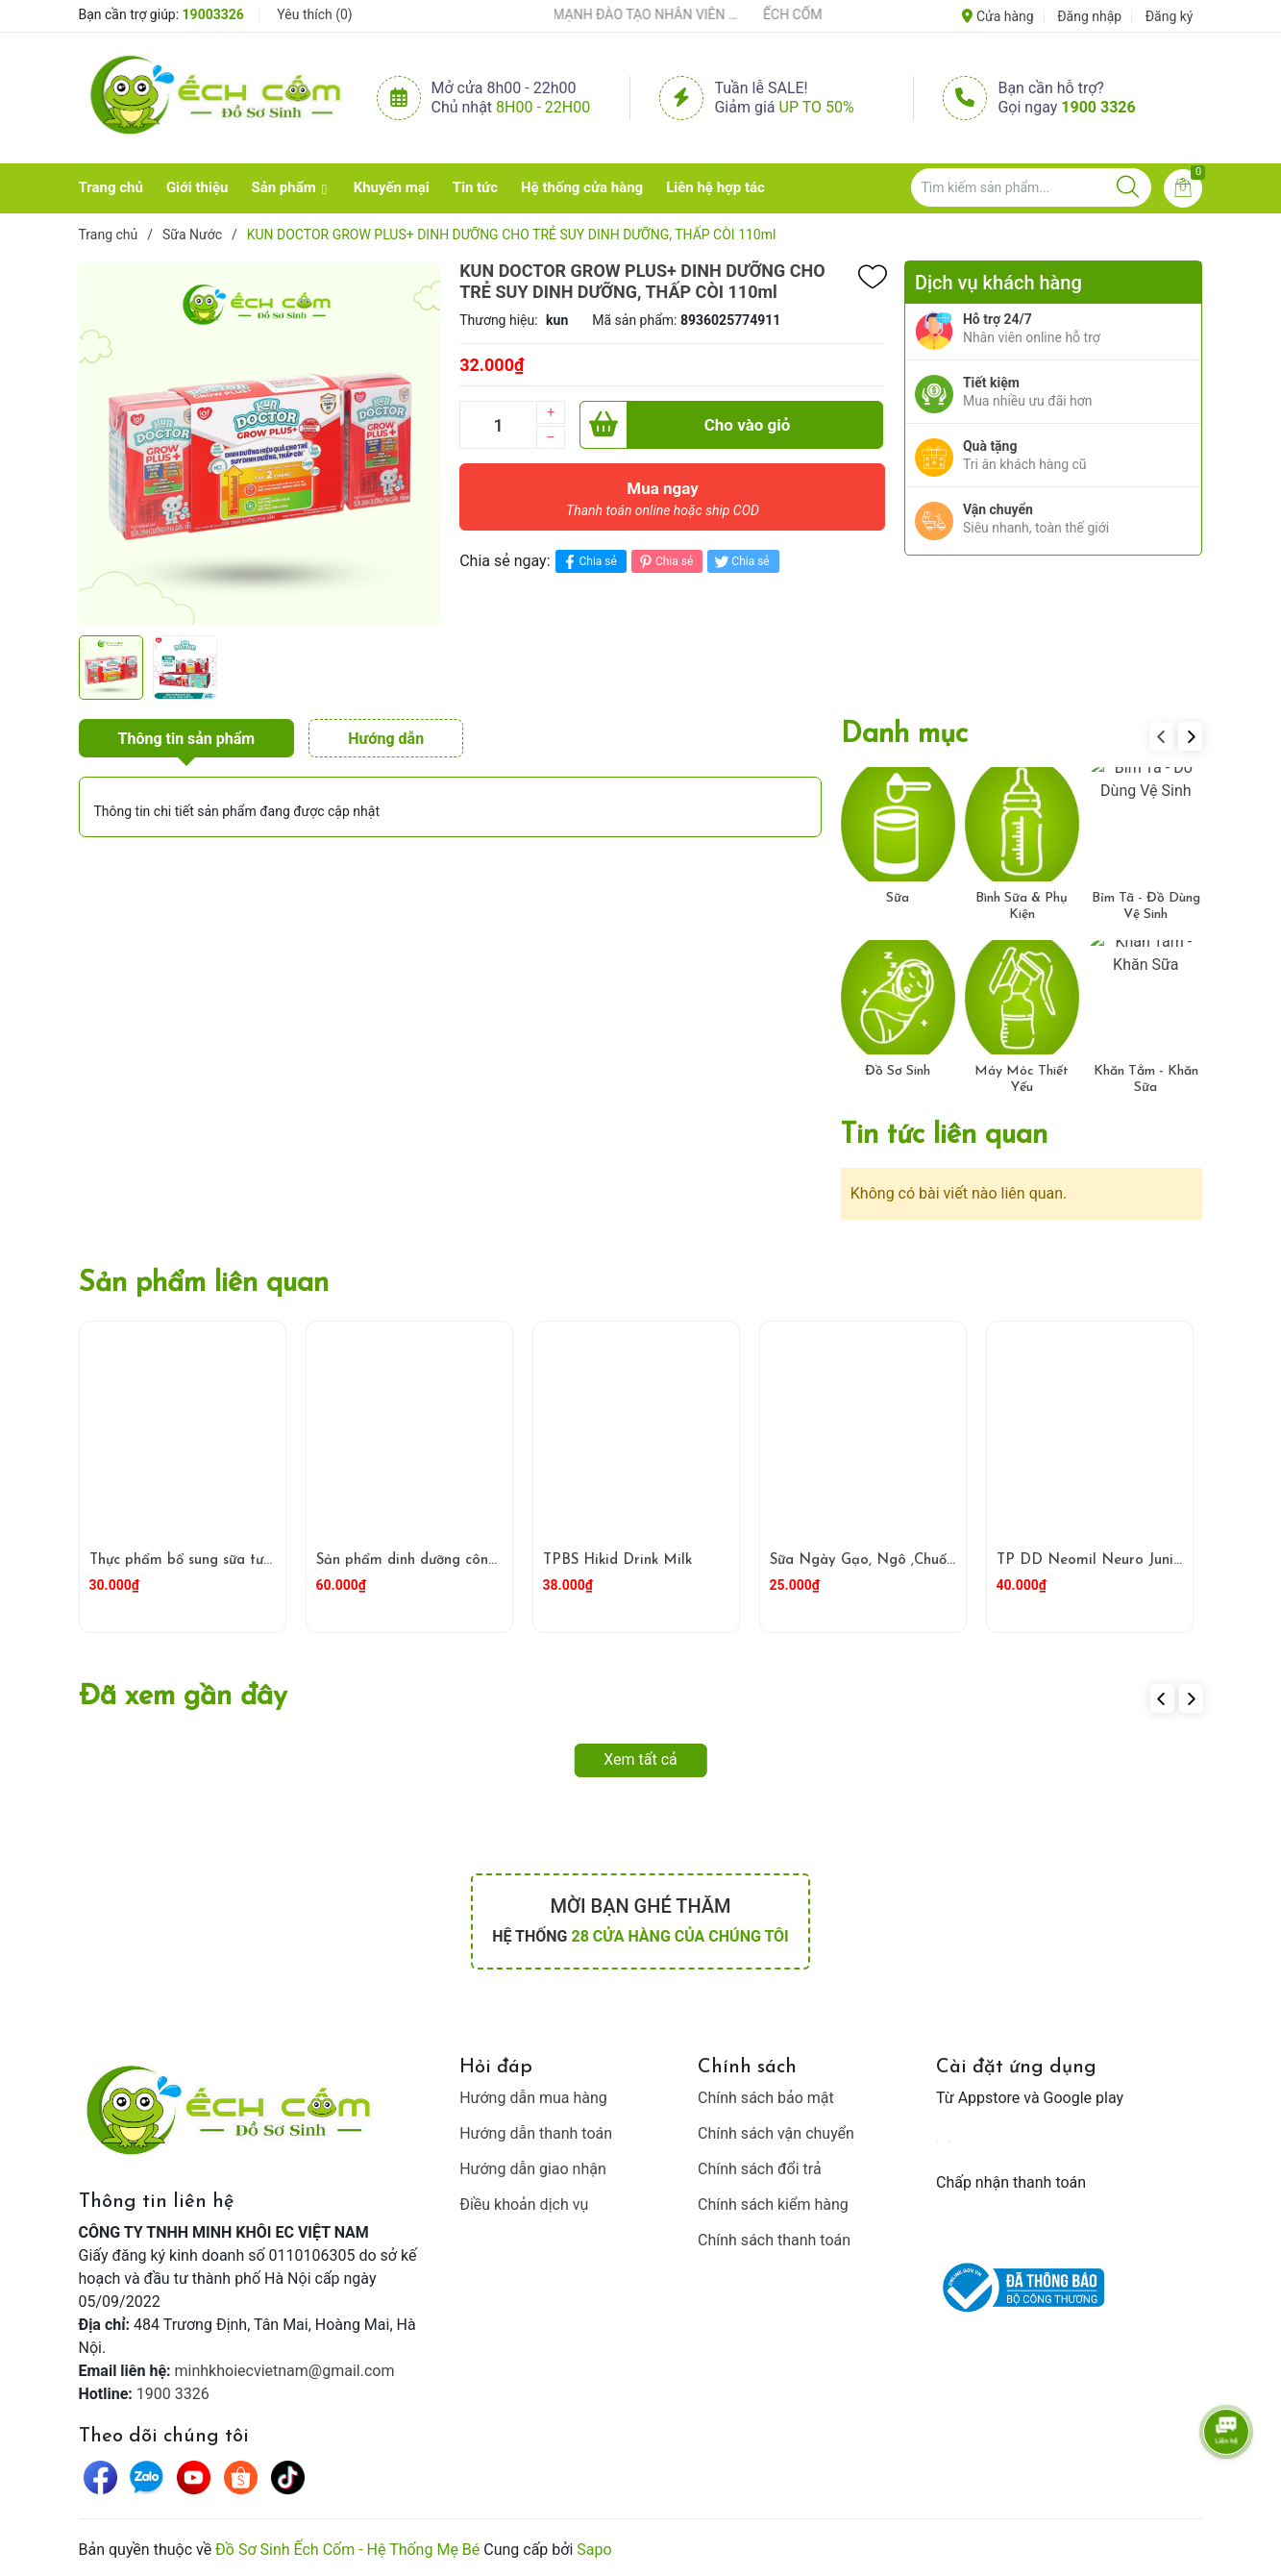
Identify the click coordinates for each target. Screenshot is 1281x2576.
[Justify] (1127, 187)
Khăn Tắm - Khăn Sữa (1146, 1079)
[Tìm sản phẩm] (1031, 187)
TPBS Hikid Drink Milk (617, 1560)
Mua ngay (662, 504)
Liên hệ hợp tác (715, 187)
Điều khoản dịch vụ (523, 2204)
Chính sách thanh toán (774, 2240)
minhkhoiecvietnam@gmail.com (285, 2371)
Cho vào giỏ (684, 425)
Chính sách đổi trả (760, 2169)
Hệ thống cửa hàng (582, 187)
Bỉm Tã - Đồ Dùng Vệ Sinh (1146, 906)
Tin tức (475, 187)
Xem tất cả (640, 1759)
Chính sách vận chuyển (776, 2133)
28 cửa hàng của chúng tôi (679, 1936)
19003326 (213, 14)
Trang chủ (111, 187)
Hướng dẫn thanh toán (535, 2133)
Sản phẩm (283, 187)
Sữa (897, 898)
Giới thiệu (197, 187)
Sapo (594, 2549)
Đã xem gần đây (183, 1697)
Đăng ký (1170, 16)
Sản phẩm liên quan (204, 1284)
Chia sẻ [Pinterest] (664, 562)
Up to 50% (816, 107)
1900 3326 (1098, 107)
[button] (1190, 736)
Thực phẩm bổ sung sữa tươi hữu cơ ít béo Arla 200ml (269, 1560)
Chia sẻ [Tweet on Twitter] (740, 562)
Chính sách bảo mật (766, 2098)
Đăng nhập (1089, 16)
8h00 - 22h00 (543, 107)
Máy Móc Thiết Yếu (1021, 1079)
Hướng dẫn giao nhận (532, 2169)
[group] (260, 443)
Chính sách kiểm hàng (773, 2204)
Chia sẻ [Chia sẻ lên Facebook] (588, 562)
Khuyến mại (392, 187)
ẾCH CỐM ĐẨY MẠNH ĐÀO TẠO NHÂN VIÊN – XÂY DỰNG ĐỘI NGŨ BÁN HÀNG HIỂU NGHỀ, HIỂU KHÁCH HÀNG (625, 14)
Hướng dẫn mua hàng (533, 2098)
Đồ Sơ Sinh (897, 1071)
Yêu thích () (314, 14)
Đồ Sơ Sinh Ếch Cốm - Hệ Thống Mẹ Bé (347, 2549)
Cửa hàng (997, 16)
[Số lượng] (497, 425)
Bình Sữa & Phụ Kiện (1021, 906)
